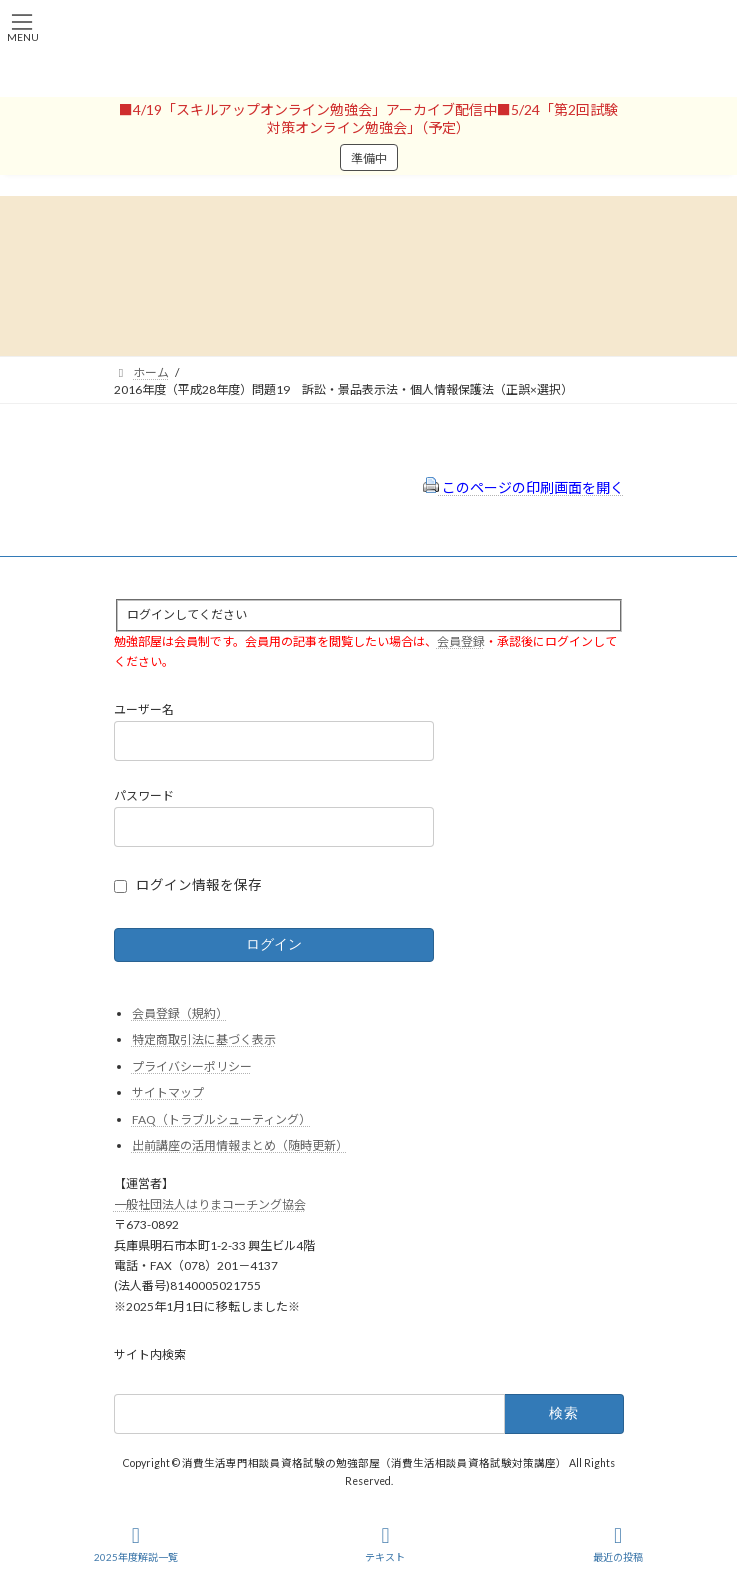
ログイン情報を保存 (199, 885)
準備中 (369, 158)
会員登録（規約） (180, 1013)
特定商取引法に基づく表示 (204, 1039)
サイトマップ (168, 1092)
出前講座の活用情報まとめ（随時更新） (240, 1146)
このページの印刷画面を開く (523, 487)
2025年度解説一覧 (136, 1544)
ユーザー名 (144, 710)
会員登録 (461, 641)
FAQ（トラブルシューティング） (221, 1119)
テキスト (385, 1544)
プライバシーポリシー (192, 1066)
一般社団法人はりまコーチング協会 (210, 1204)
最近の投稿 (618, 1544)
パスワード (144, 795)
